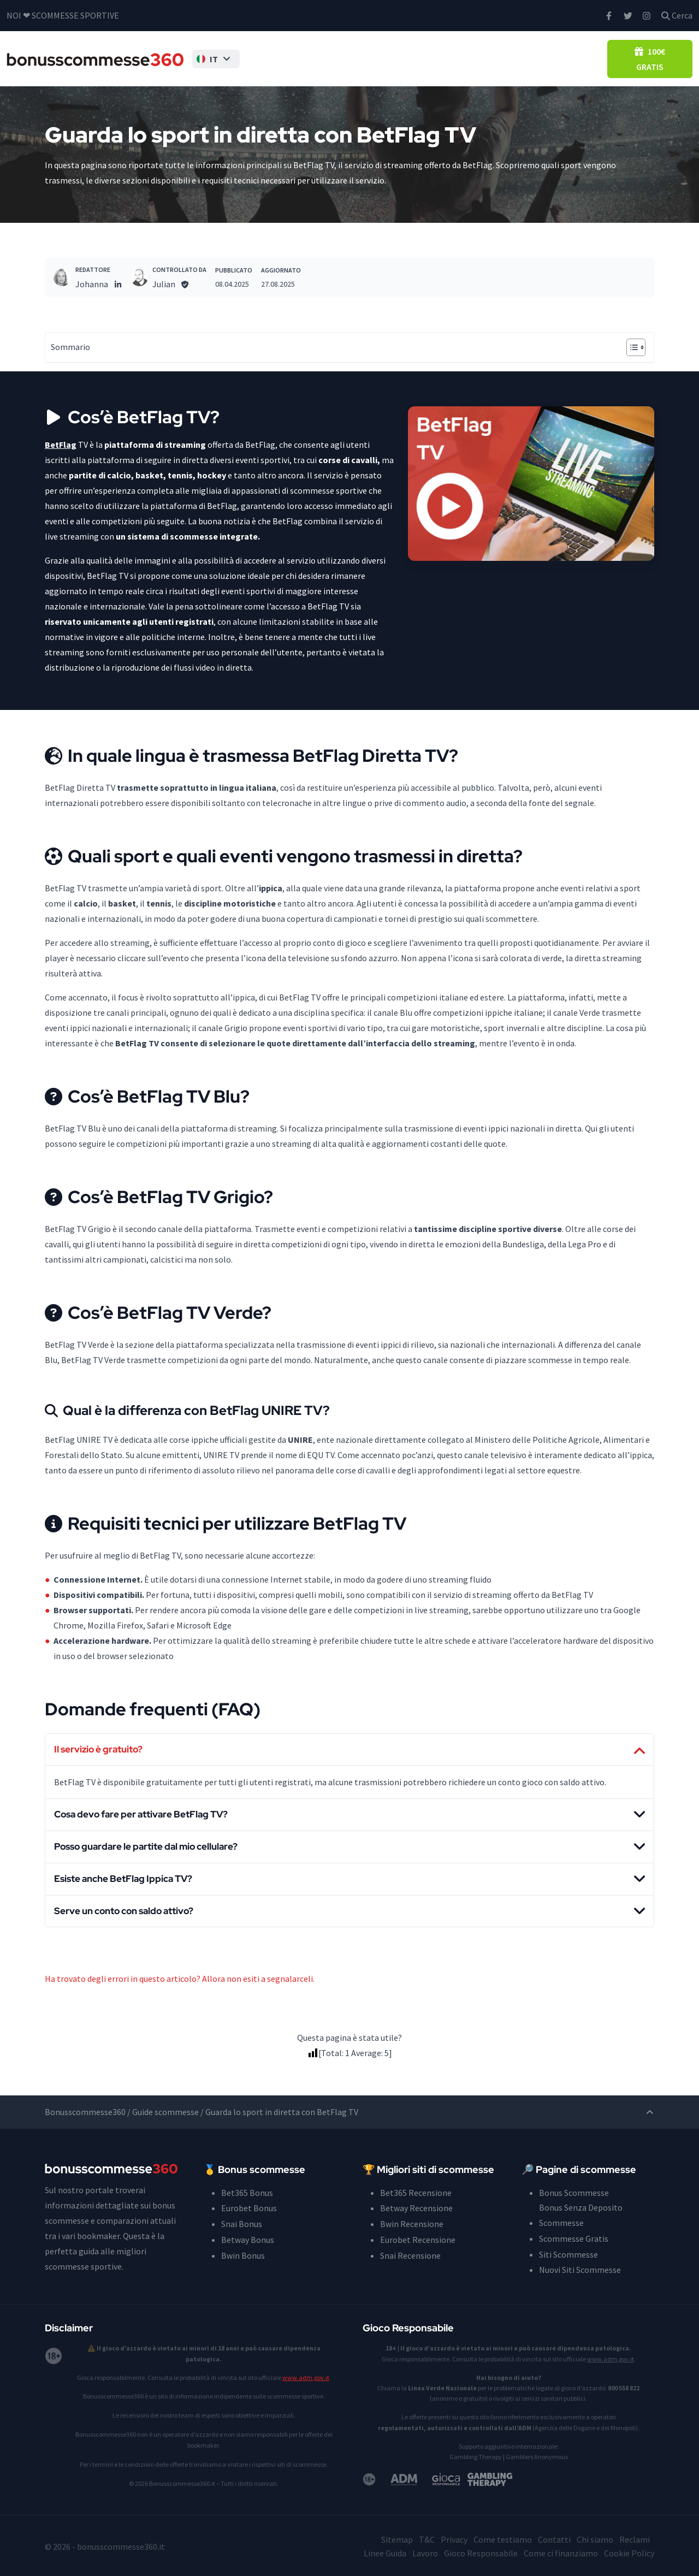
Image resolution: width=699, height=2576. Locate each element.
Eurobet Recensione (417, 2239)
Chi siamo (595, 2538)
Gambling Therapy (475, 2456)
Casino (563, 58)
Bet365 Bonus (247, 2193)
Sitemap (397, 2538)
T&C (427, 2538)
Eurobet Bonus (249, 2208)
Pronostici (520, 58)
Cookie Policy (629, 2552)
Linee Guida (385, 2552)
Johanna (91, 284)
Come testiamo (502, 2538)
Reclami (634, 2538)
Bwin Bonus (243, 2254)
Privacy (454, 2538)
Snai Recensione (410, 2254)
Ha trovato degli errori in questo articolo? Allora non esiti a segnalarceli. (180, 1979)
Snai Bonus (241, 2223)
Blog (595, 58)
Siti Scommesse (434, 58)
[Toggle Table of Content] (630, 347)
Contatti (554, 2538)
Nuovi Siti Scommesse (580, 2269)
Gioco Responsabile (481, 2552)
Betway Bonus (247, 2239)
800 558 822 (623, 2387)
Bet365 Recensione (416, 2193)
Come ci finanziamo (561, 2552)
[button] (196, 58)
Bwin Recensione (411, 2223)
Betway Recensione (416, 2208)
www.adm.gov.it (305, 2377)
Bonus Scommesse (248, 58)
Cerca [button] (676, 15)
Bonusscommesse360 (85, 2112)
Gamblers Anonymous (537, 2456)
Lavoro (425, 2552)
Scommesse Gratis (573, 2239)
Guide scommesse (165, 2112)
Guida (478, 58)
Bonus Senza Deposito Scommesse (336, 58)
